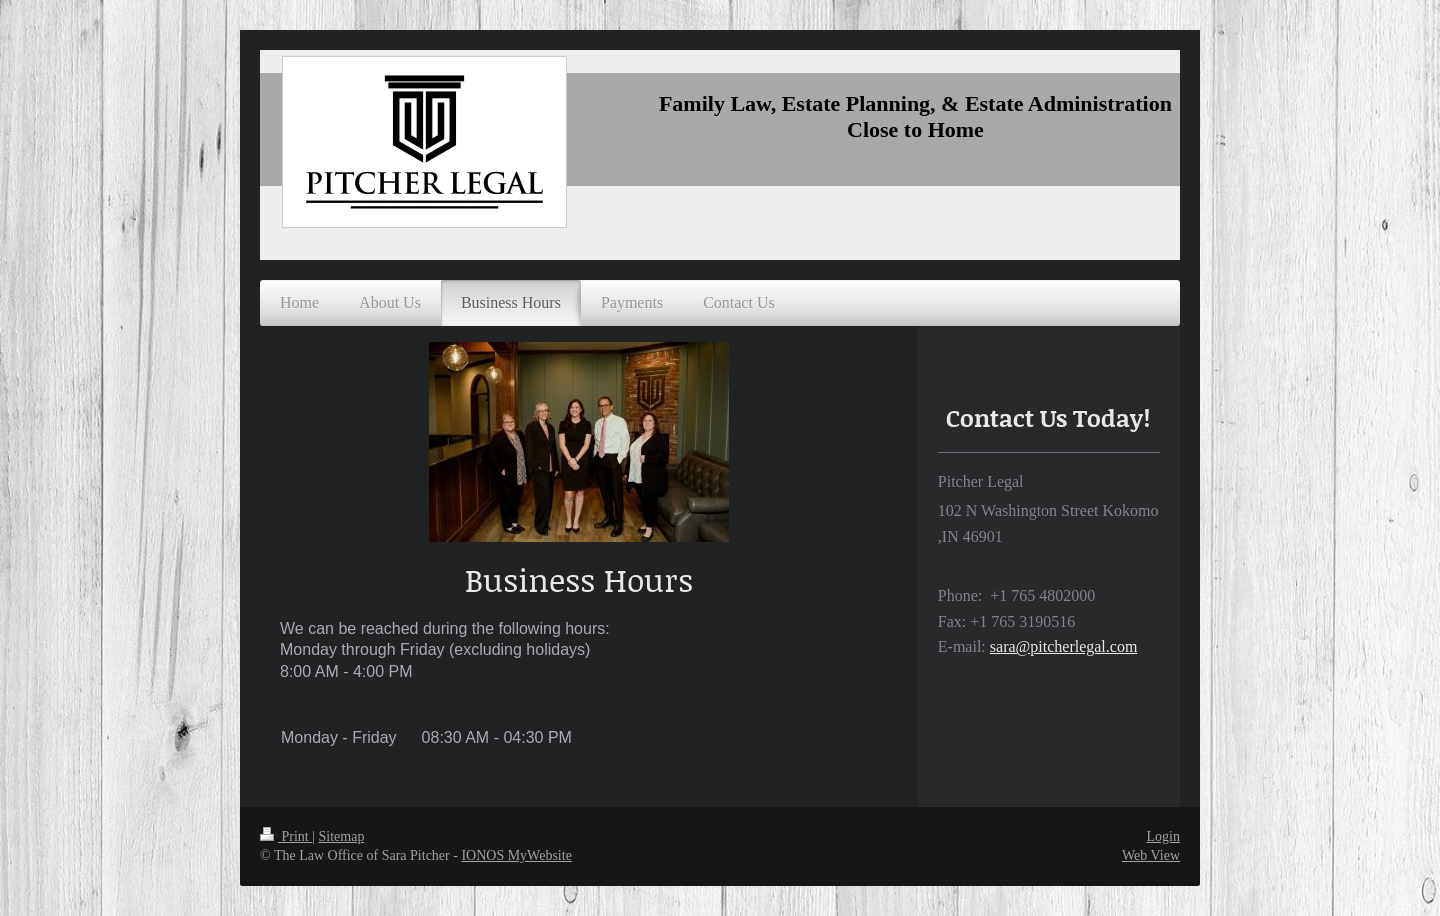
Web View (1151, 855)
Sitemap (342, 836)
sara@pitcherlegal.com (1064, 646)
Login (1163, 836)
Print (286, 836)
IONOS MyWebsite (516, 855)
